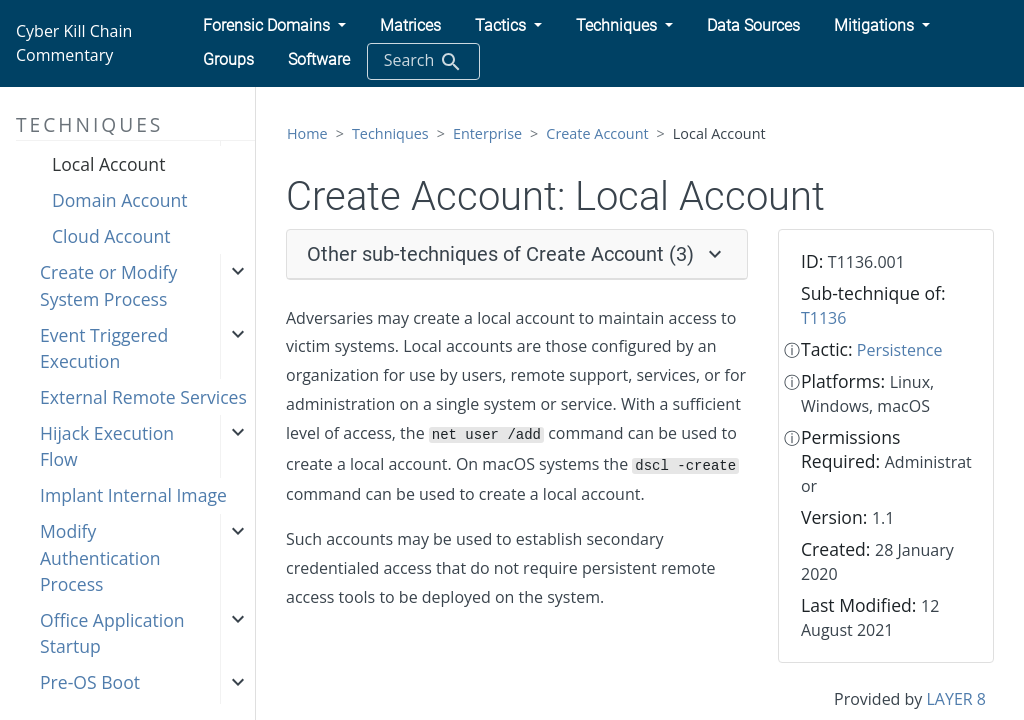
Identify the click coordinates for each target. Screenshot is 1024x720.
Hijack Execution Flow (107, 446)
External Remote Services (143, 397)
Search (423, 61)
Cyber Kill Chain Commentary (74, 43)
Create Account (597, 133)
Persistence (900, 350)
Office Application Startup (112, 633)
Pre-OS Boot (90, 682)
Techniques (390, 133)
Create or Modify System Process (108, 285)
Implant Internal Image (133, 495)
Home (307, 133)
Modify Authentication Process (100, 557)
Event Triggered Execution (104, 348)
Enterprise (487, 133)
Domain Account (120, 200)
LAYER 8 (956, 699)
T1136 (823, 318)
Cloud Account (111, 236)
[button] (274, 26)
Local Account (108, 164)
